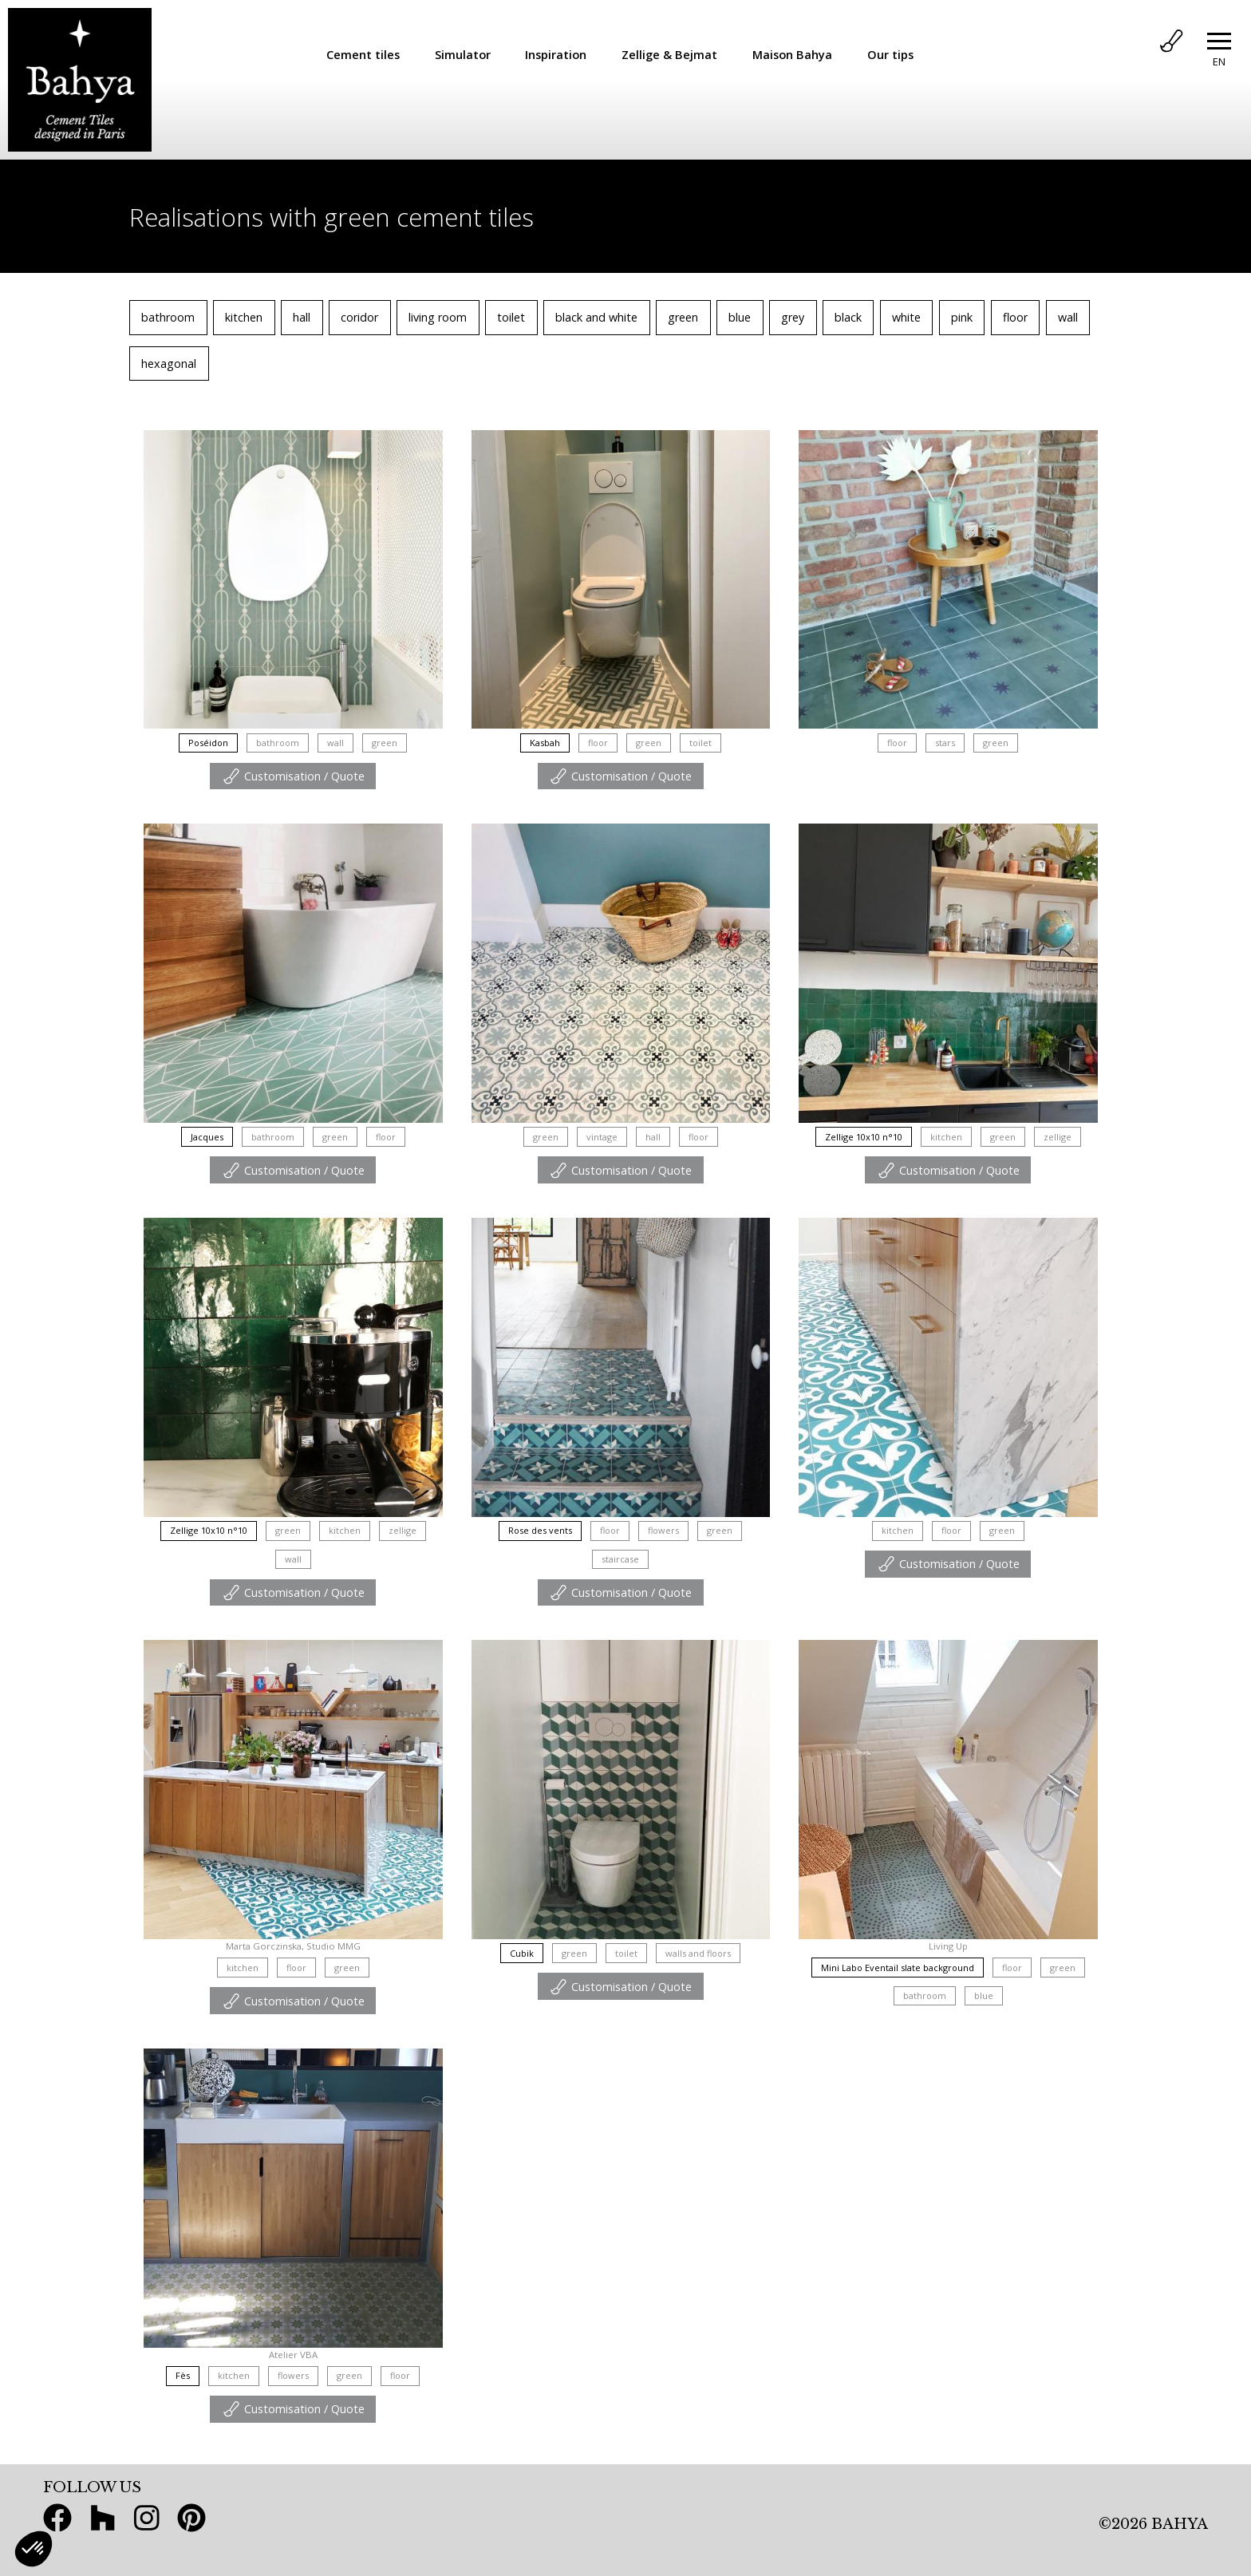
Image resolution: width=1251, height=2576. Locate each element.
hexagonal (168, 363)
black (848, 317)
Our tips (890, 54)
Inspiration (555, 54)
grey (792, 317)
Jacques (207, 1137)
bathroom (168, 317)
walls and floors (698, 1953)
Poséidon (208, 743)
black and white (596, 317)
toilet (511, 317)
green (683, 317)
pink (962, 317)
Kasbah (545, 743)
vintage (602, 1137)
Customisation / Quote (293, 776)
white (906, 317)
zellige (1057, 1137)
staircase (620, 1559)
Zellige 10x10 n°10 (863, 1137)
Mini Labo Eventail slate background (897, 1967)
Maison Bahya (792, 54)
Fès (183, 2375)
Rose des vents (540, 1530)
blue (739, 317)
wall (1068, 317)
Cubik (522, 1953)
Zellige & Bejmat (669, 54)
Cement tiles (363, 54)
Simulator (463, 54)
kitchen (243, 317)
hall (301, 317)
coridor (359, 317)
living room (437, 317)
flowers (663, 1530)
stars (945, 743)
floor (1015, 317)
